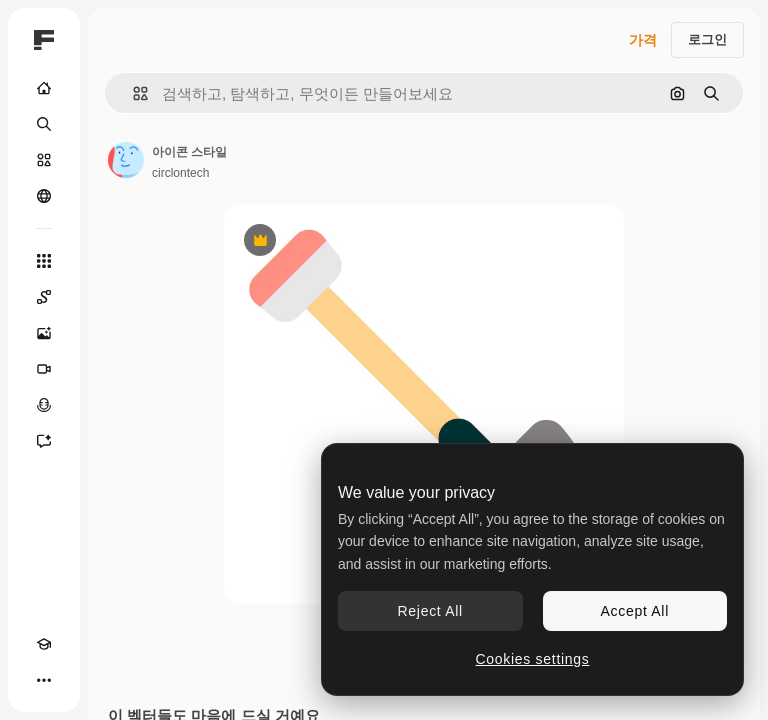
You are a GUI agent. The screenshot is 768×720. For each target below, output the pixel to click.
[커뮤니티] (44, 196)
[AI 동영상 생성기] (44, 369)
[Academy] (44, 644)
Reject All (430, 611)
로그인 (707, 39)
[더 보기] (44, 680)
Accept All (635, 611)
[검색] (44, 124)
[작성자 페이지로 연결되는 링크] (126, 160)
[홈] (44, 88)
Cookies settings (533, 659)
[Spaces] (44, 297)
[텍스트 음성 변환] (44, 405)
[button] (132, 93)
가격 (643, 40)
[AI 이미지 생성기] (44, 333)
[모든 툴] (44, 261)
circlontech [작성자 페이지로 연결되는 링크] (180, 173)
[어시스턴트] (44, 441)
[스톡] (44, 160)
